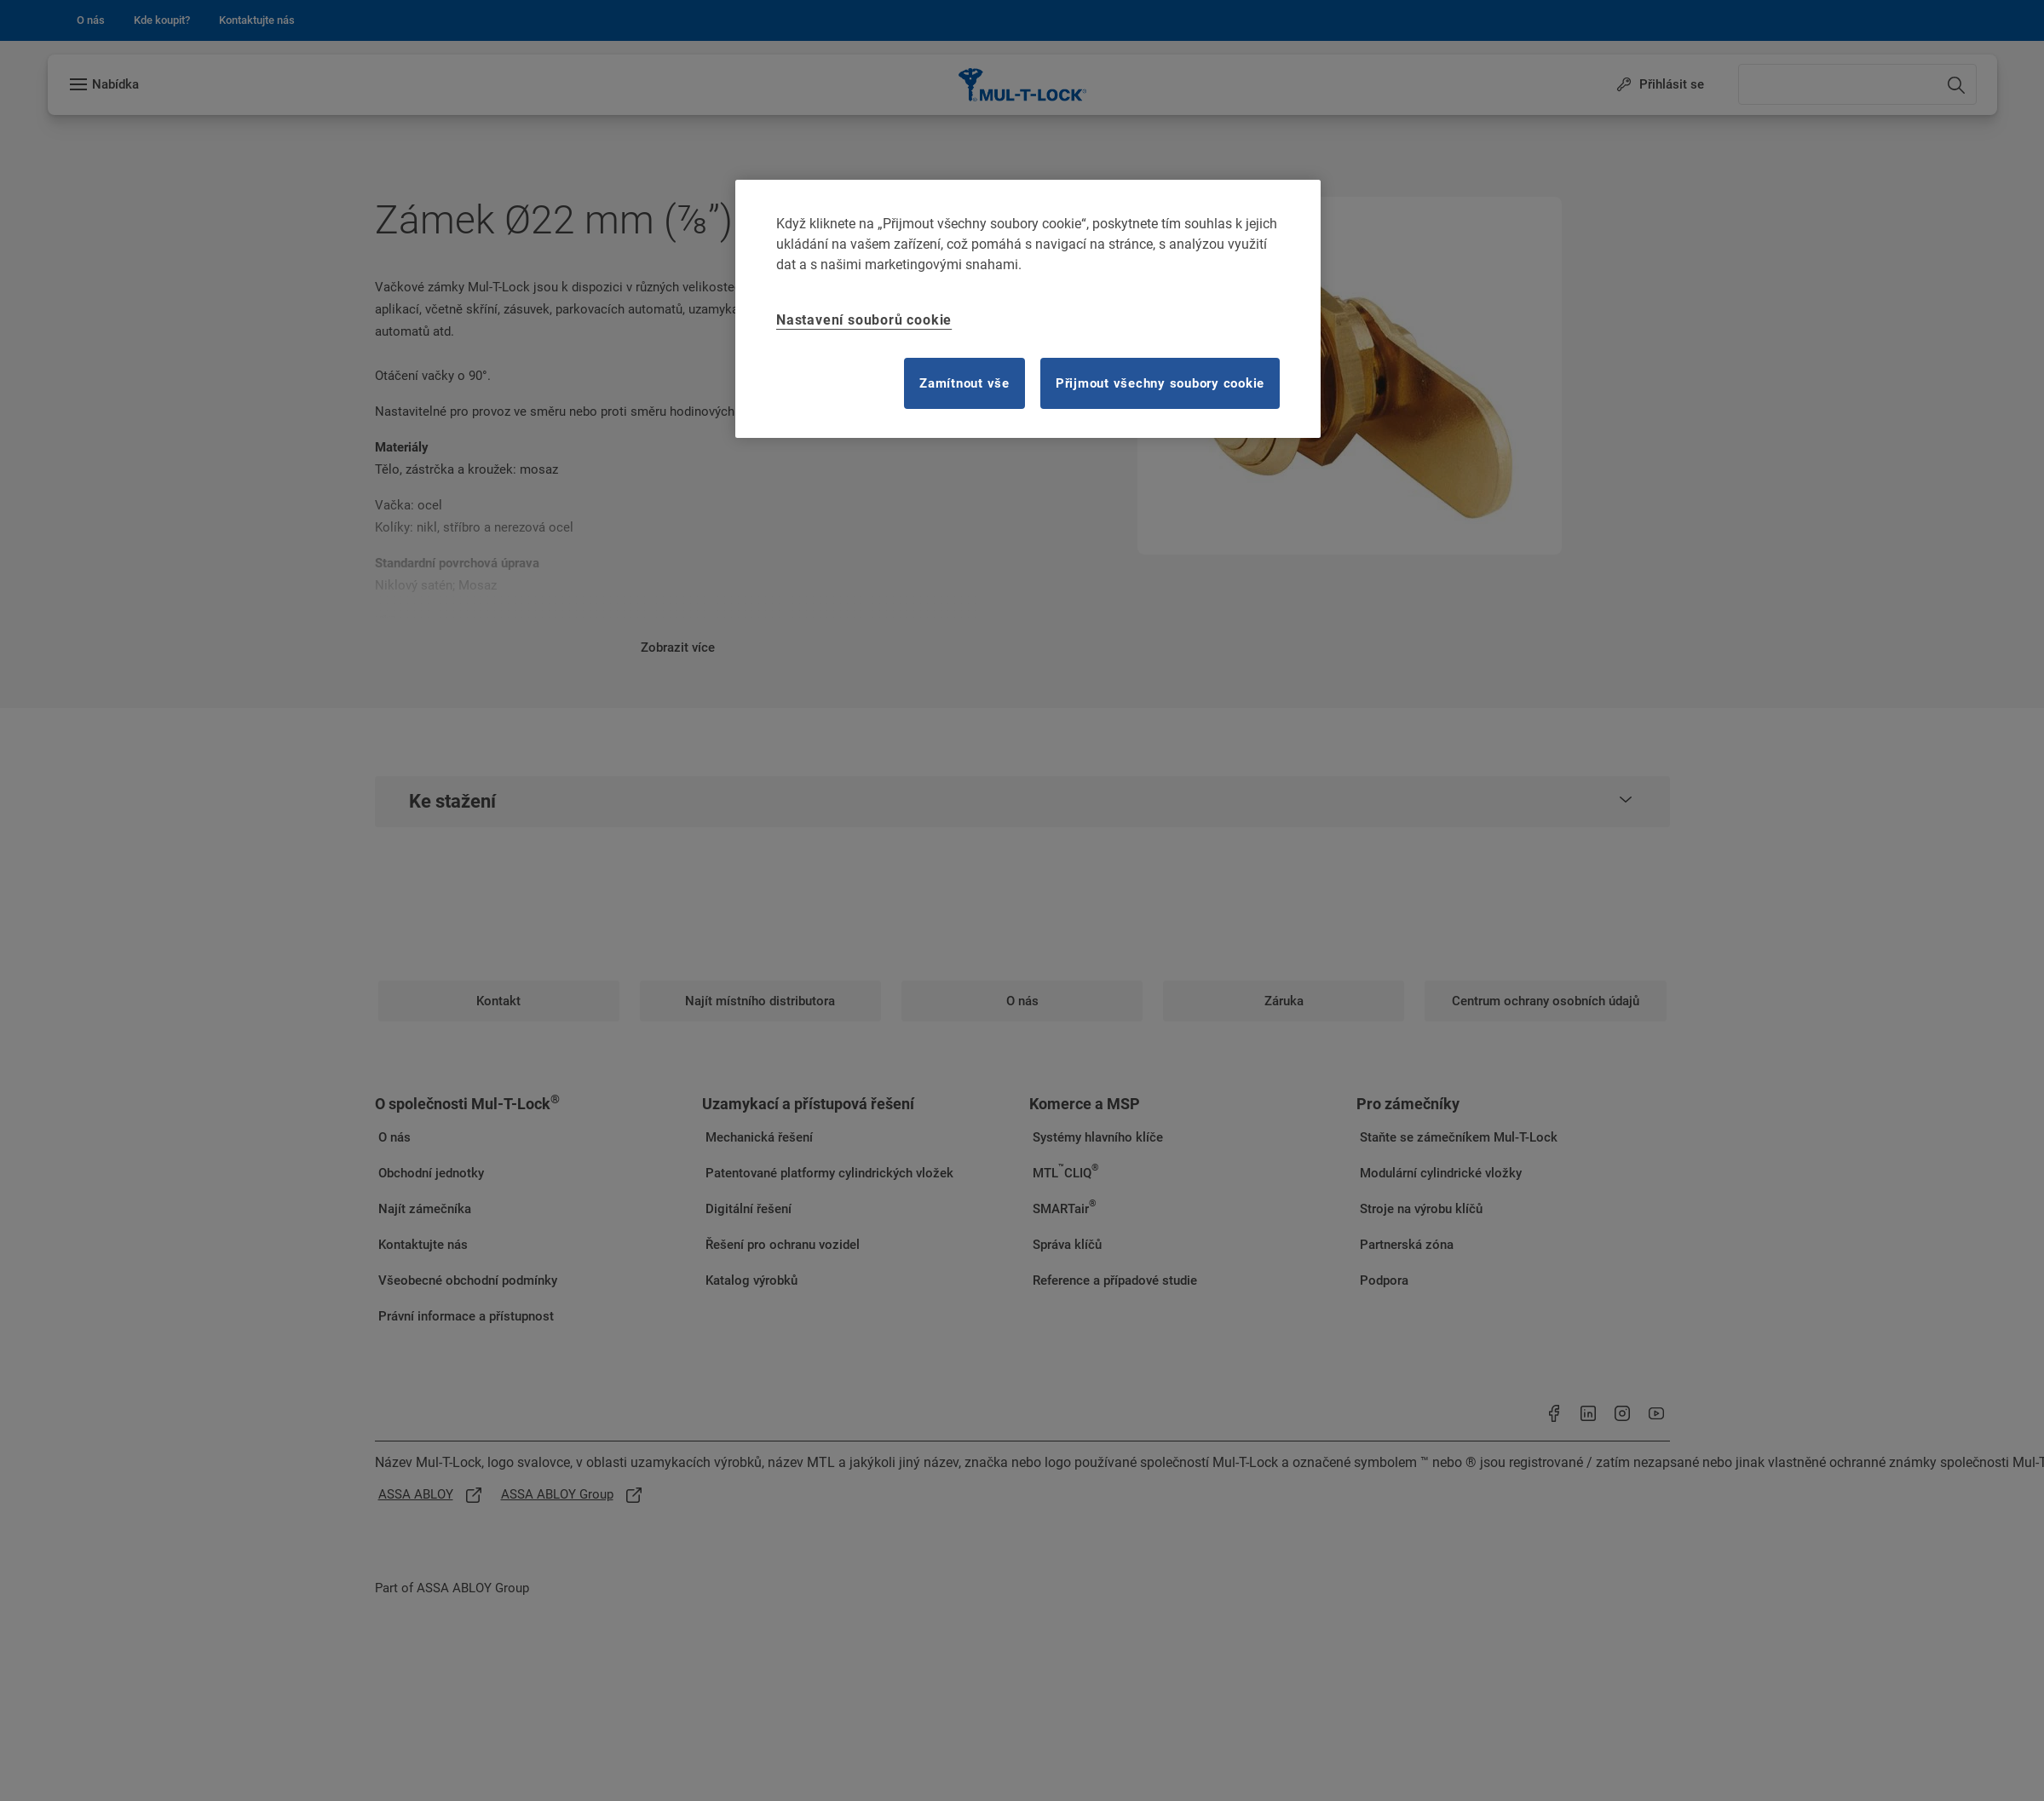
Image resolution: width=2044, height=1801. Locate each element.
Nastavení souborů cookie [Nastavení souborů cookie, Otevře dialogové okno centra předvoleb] (864, 320)
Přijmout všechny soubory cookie (1160, 383)
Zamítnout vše (964, 383)
